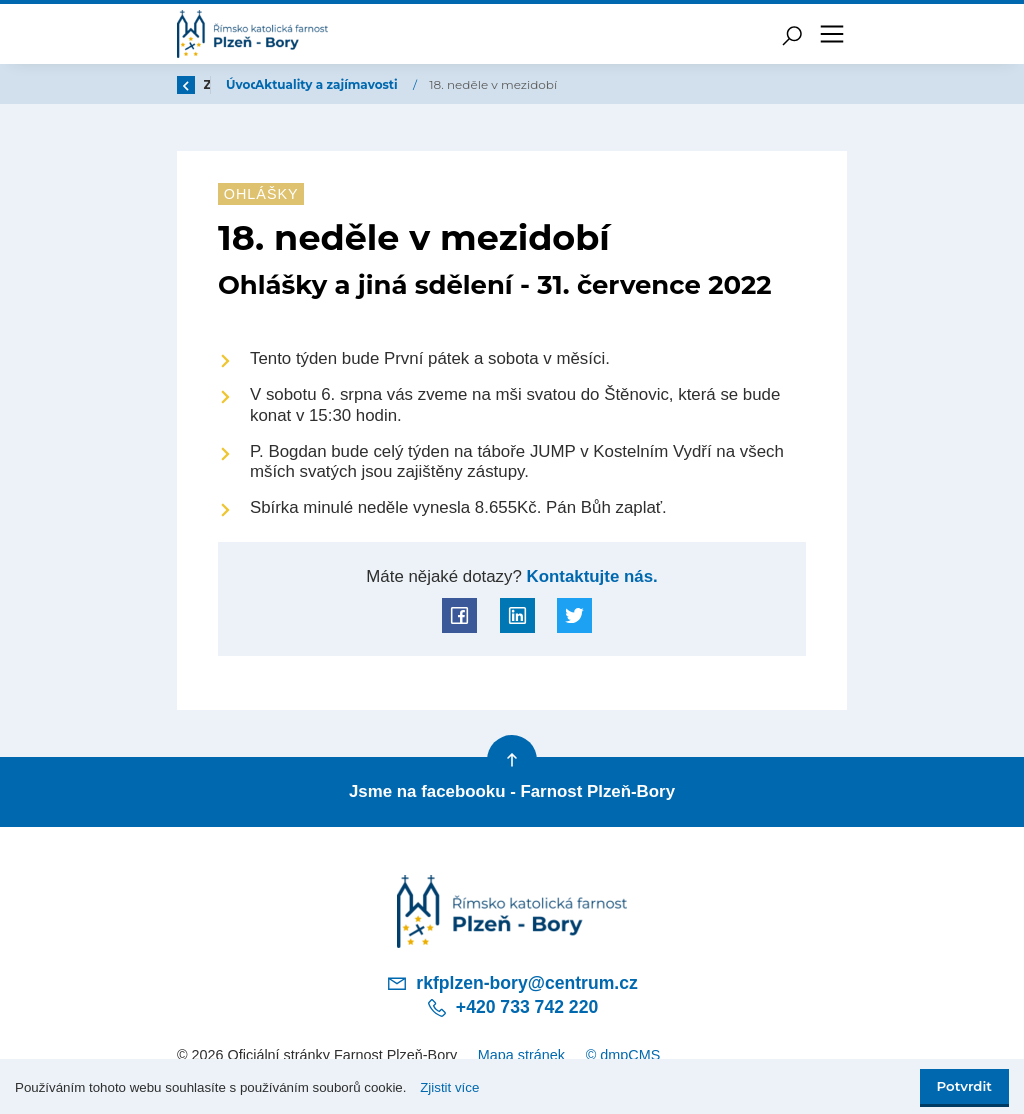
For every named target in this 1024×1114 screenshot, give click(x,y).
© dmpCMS (623, 1055)
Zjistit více (449, 1087)
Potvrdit (964, 1086)
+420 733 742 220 (512, 1008)
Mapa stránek (521, 1055)
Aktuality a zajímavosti (401, 84)
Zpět (205, 84)
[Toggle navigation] (832, 34)
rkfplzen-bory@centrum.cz (512, 983)
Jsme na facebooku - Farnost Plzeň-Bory (512, 791)
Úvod (282, 84)
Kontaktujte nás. (590, 576)
